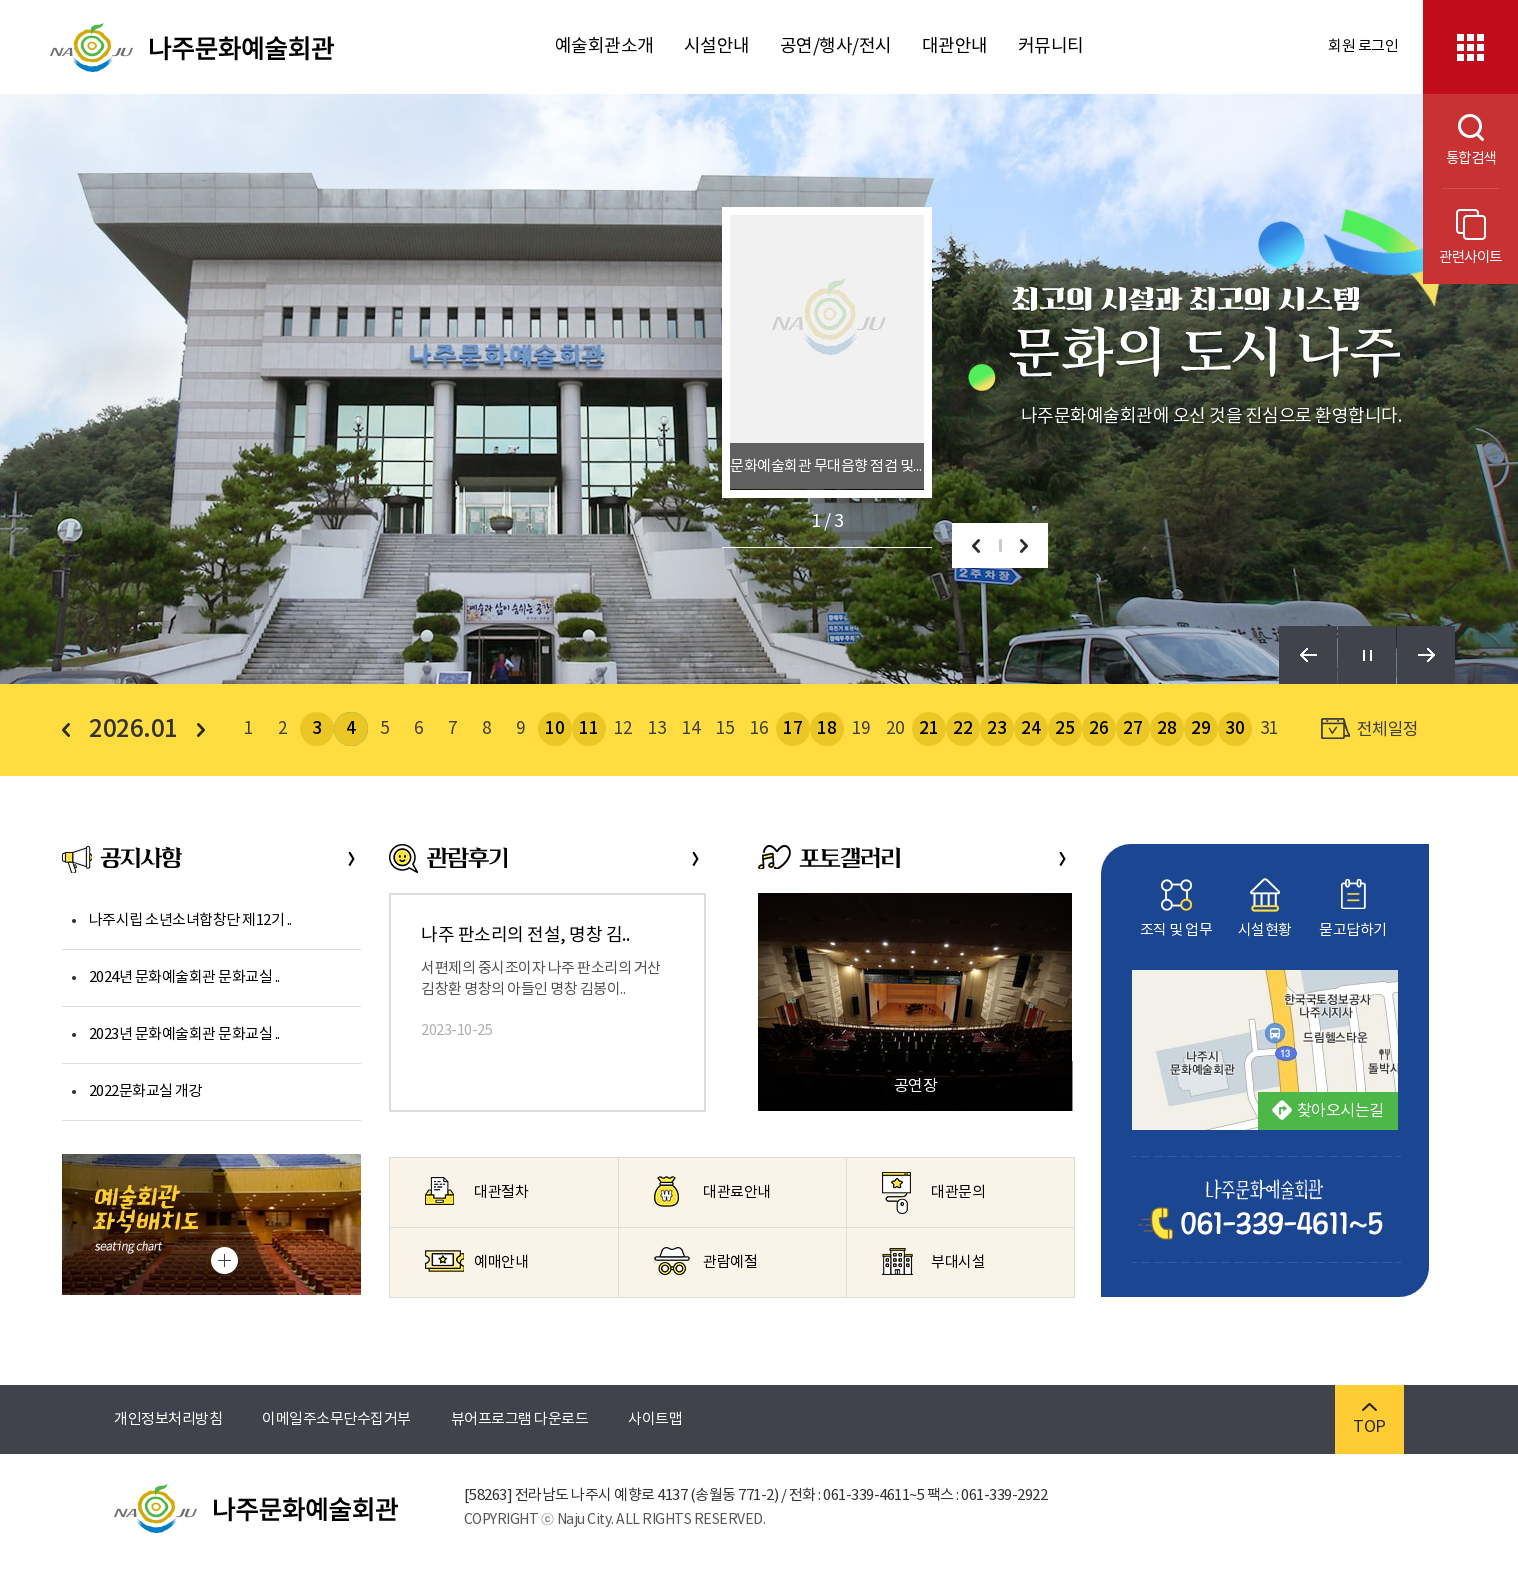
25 (1064, 729)
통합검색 (1459, 140)
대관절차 (476, 1191)
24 (1030, 729)
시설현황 (1265, 908)
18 (826, 729)
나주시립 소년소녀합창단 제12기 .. (190, 920)
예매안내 (476, 1261)
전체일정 (1370, 729)
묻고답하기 (1353, 908)
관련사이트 (1470, 237)
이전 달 (72, 730)
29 (1200, 729)
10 (554, 729)
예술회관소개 (604, 46)
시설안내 (717, 46)
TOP (1369, 1419)
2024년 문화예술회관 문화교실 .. (184, 977)
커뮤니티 (1051, 46)
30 (1234, 729)
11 (588, 729)
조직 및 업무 (1176, 908)
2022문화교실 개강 (146, 1091)
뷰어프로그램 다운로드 (520, 1419)
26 (1098, 729)
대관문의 (933, 1193)
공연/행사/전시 (836, 46)
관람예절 (705, 1261)
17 (792, 729)
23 (996, 729)
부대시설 (933, 1261)
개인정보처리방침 (168, 1419)
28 (1166, 729)
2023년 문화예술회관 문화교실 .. (184, 1034)
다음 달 (195, 730)
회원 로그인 (1363, 46)
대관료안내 (712, 1191)
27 (1132, 729)
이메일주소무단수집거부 (336, 1419)
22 (962, 729)
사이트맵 (655, 1419)
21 (928, 729)
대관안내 (955, 46)
